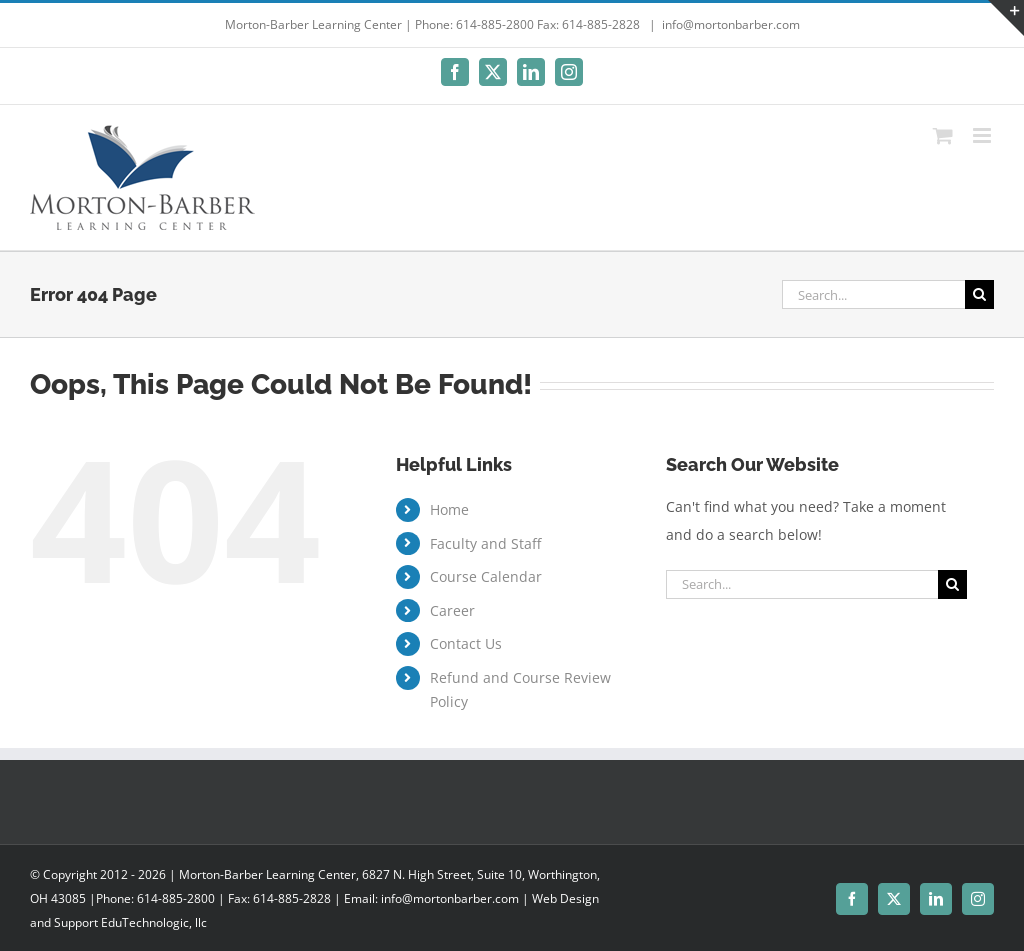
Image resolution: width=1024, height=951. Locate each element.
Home (449, 509)
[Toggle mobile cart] (943, 135)
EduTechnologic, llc (154, 922)
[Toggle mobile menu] (983, 135)
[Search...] (873, 294)
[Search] (979, 294)
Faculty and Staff (485, 543)
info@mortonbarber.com (731, 24)
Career (452, 610)
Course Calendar (486, 576)
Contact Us (466, 643)
